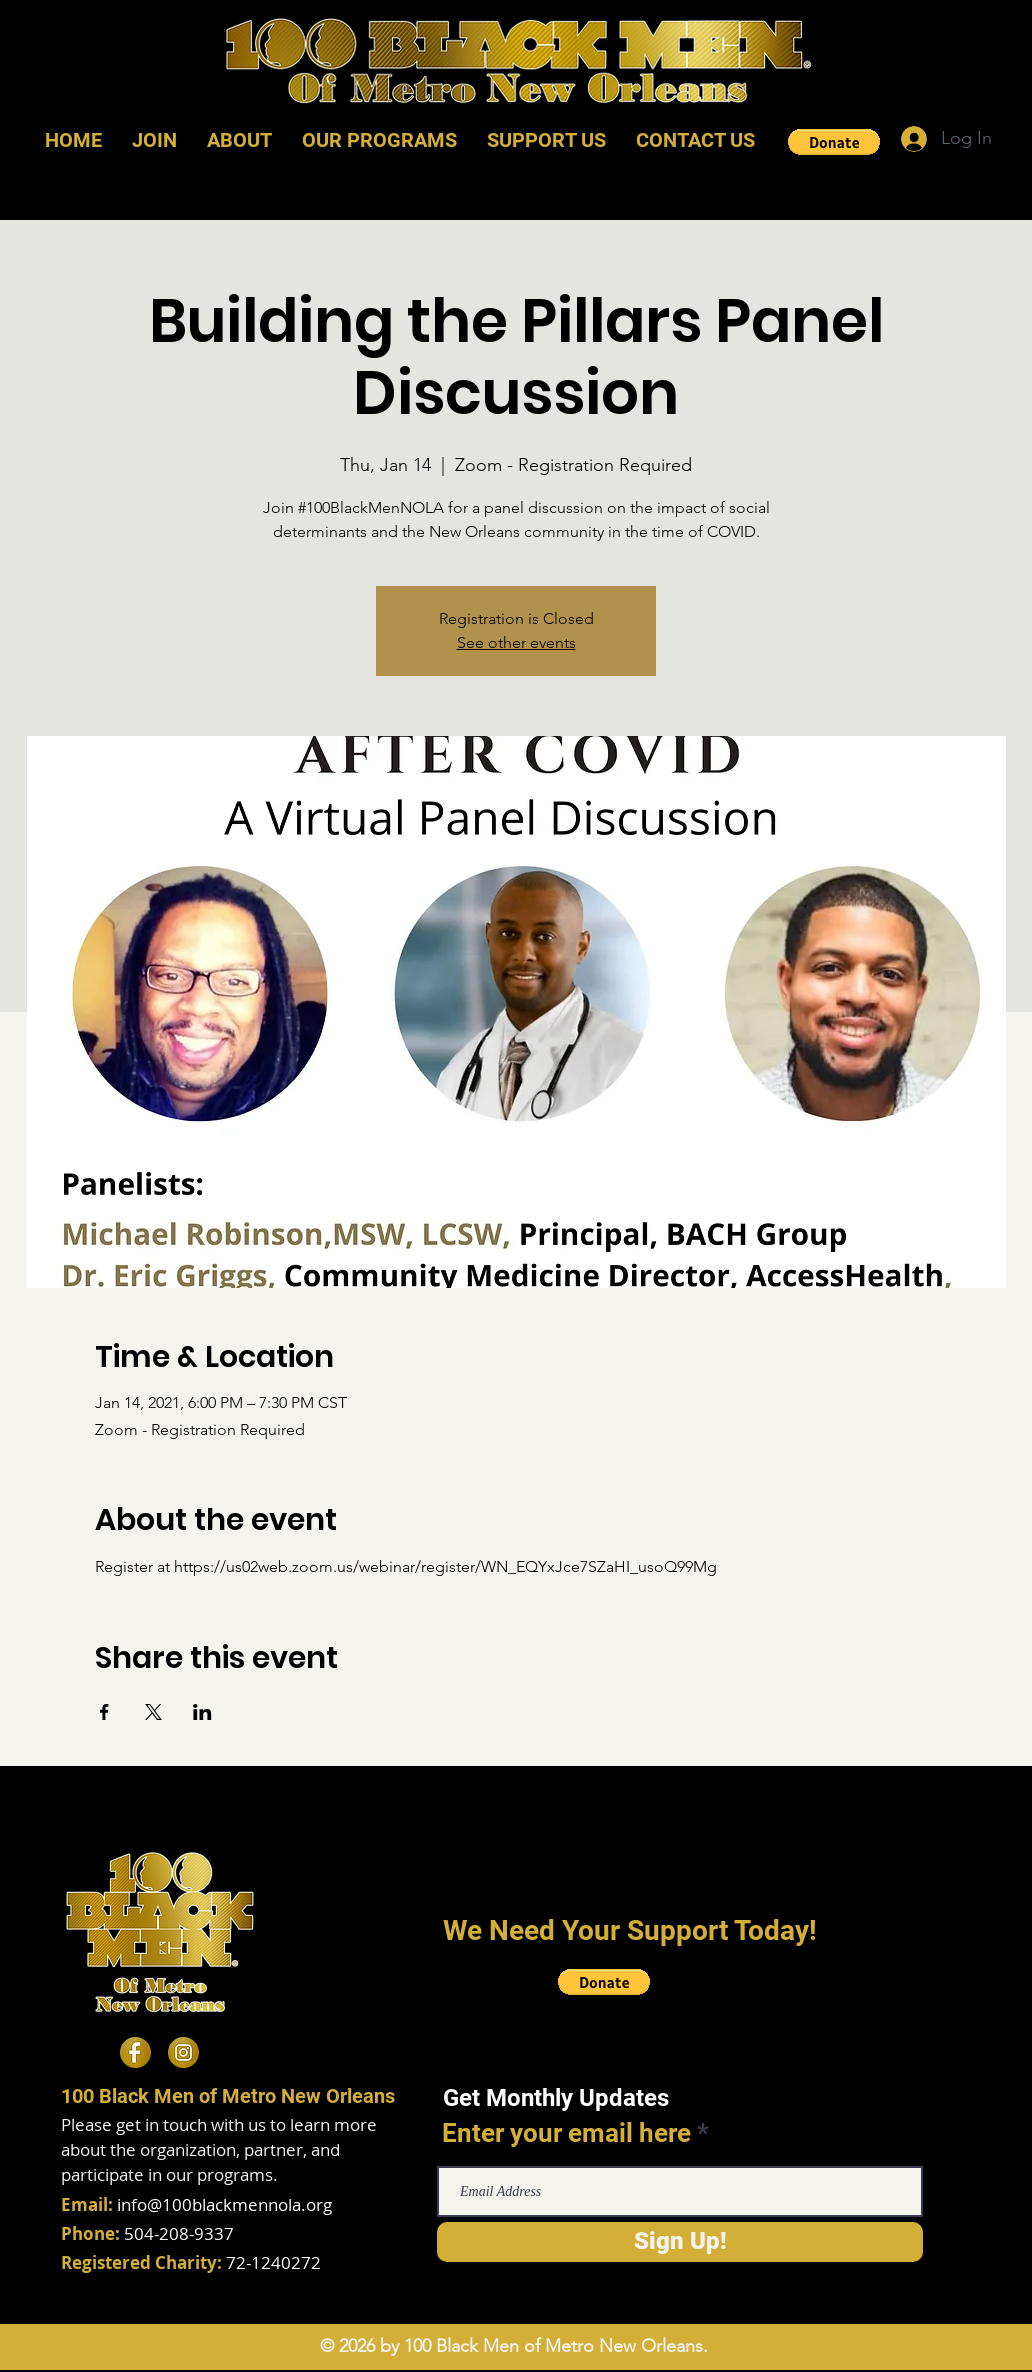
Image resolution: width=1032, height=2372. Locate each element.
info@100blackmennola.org (224, 2204)
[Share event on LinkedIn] (202, 1712)
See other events (516, 642)
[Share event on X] (153, 1712)
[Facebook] (135, 2052)
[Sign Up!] (680, 2242)
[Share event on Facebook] (104, 1712)
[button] (834, 142)
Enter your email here (566, 2133)
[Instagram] (183, 2052)
